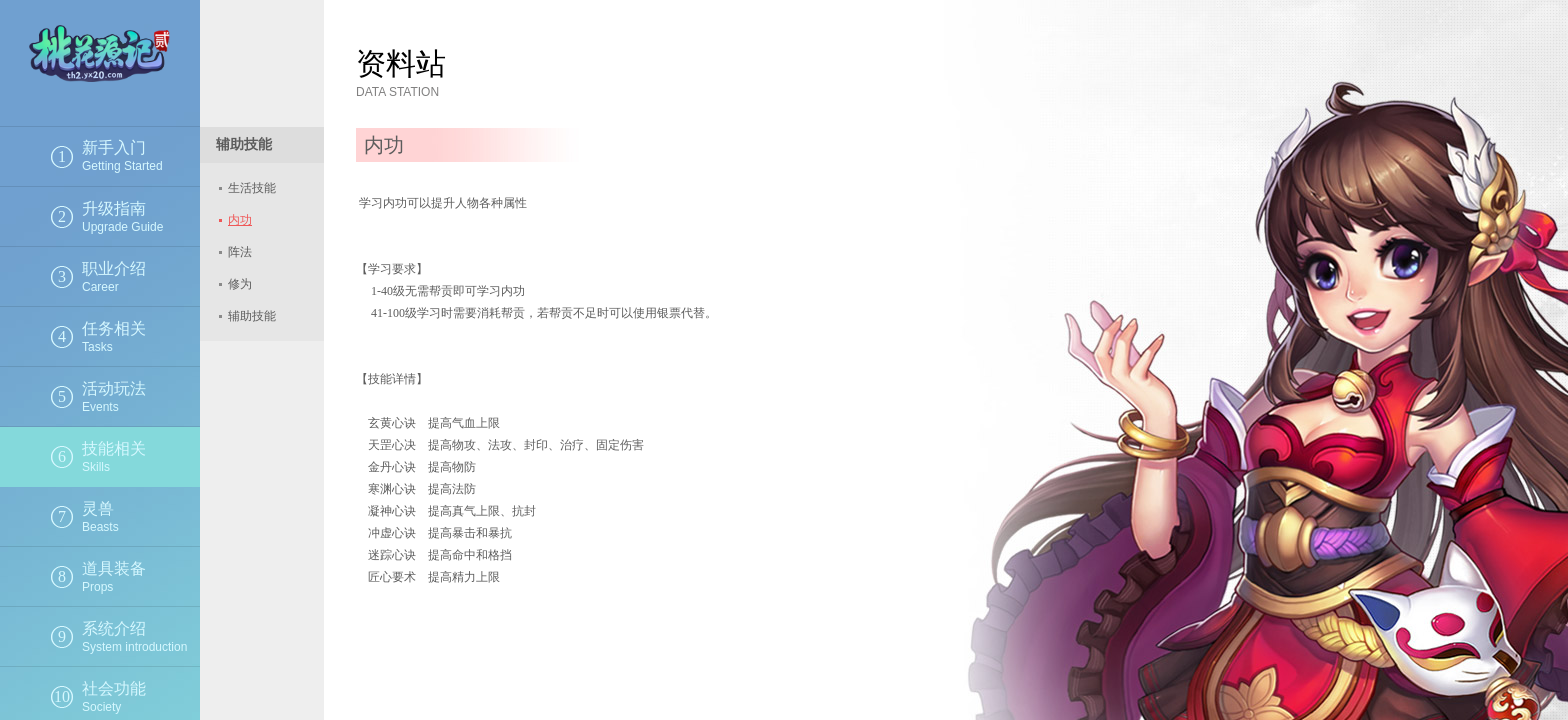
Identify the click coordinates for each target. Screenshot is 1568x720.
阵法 (240, 252)
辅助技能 (252, 316)
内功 (240, 220)
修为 (240, 284)
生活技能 (252, 188)
